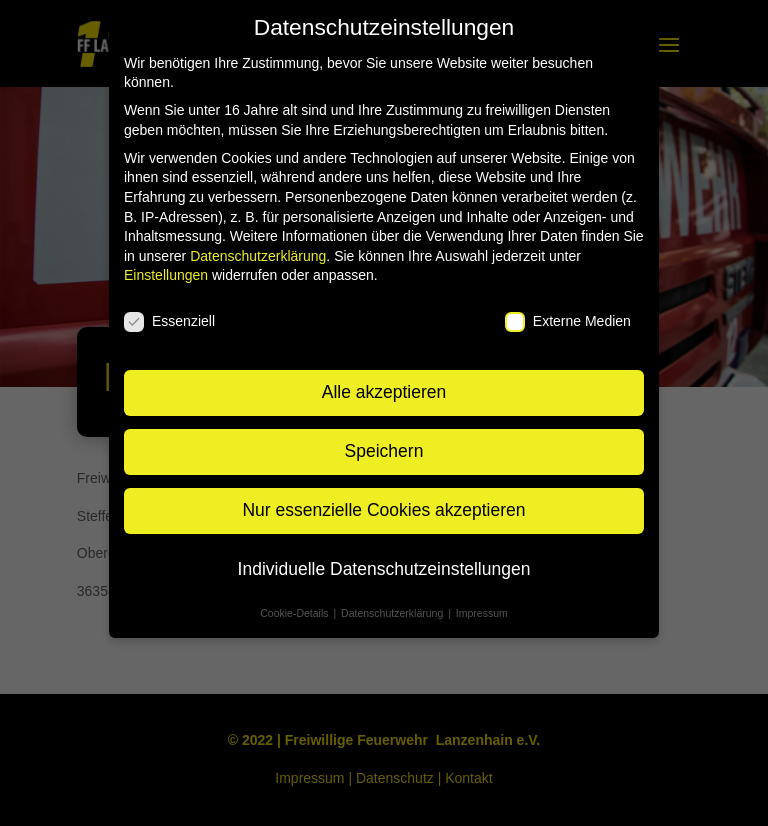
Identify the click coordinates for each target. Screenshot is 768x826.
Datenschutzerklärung (258, 256)
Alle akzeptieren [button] (384, 392)
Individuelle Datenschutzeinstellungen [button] (384, 569)
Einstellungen (166, 275)
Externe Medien (568, 321)
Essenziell (169, 321)
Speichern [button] (384, 451)
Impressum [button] (482, 613)
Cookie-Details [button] (295, 613)
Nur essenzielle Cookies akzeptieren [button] (383, 510)
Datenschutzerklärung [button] (393, 613)
